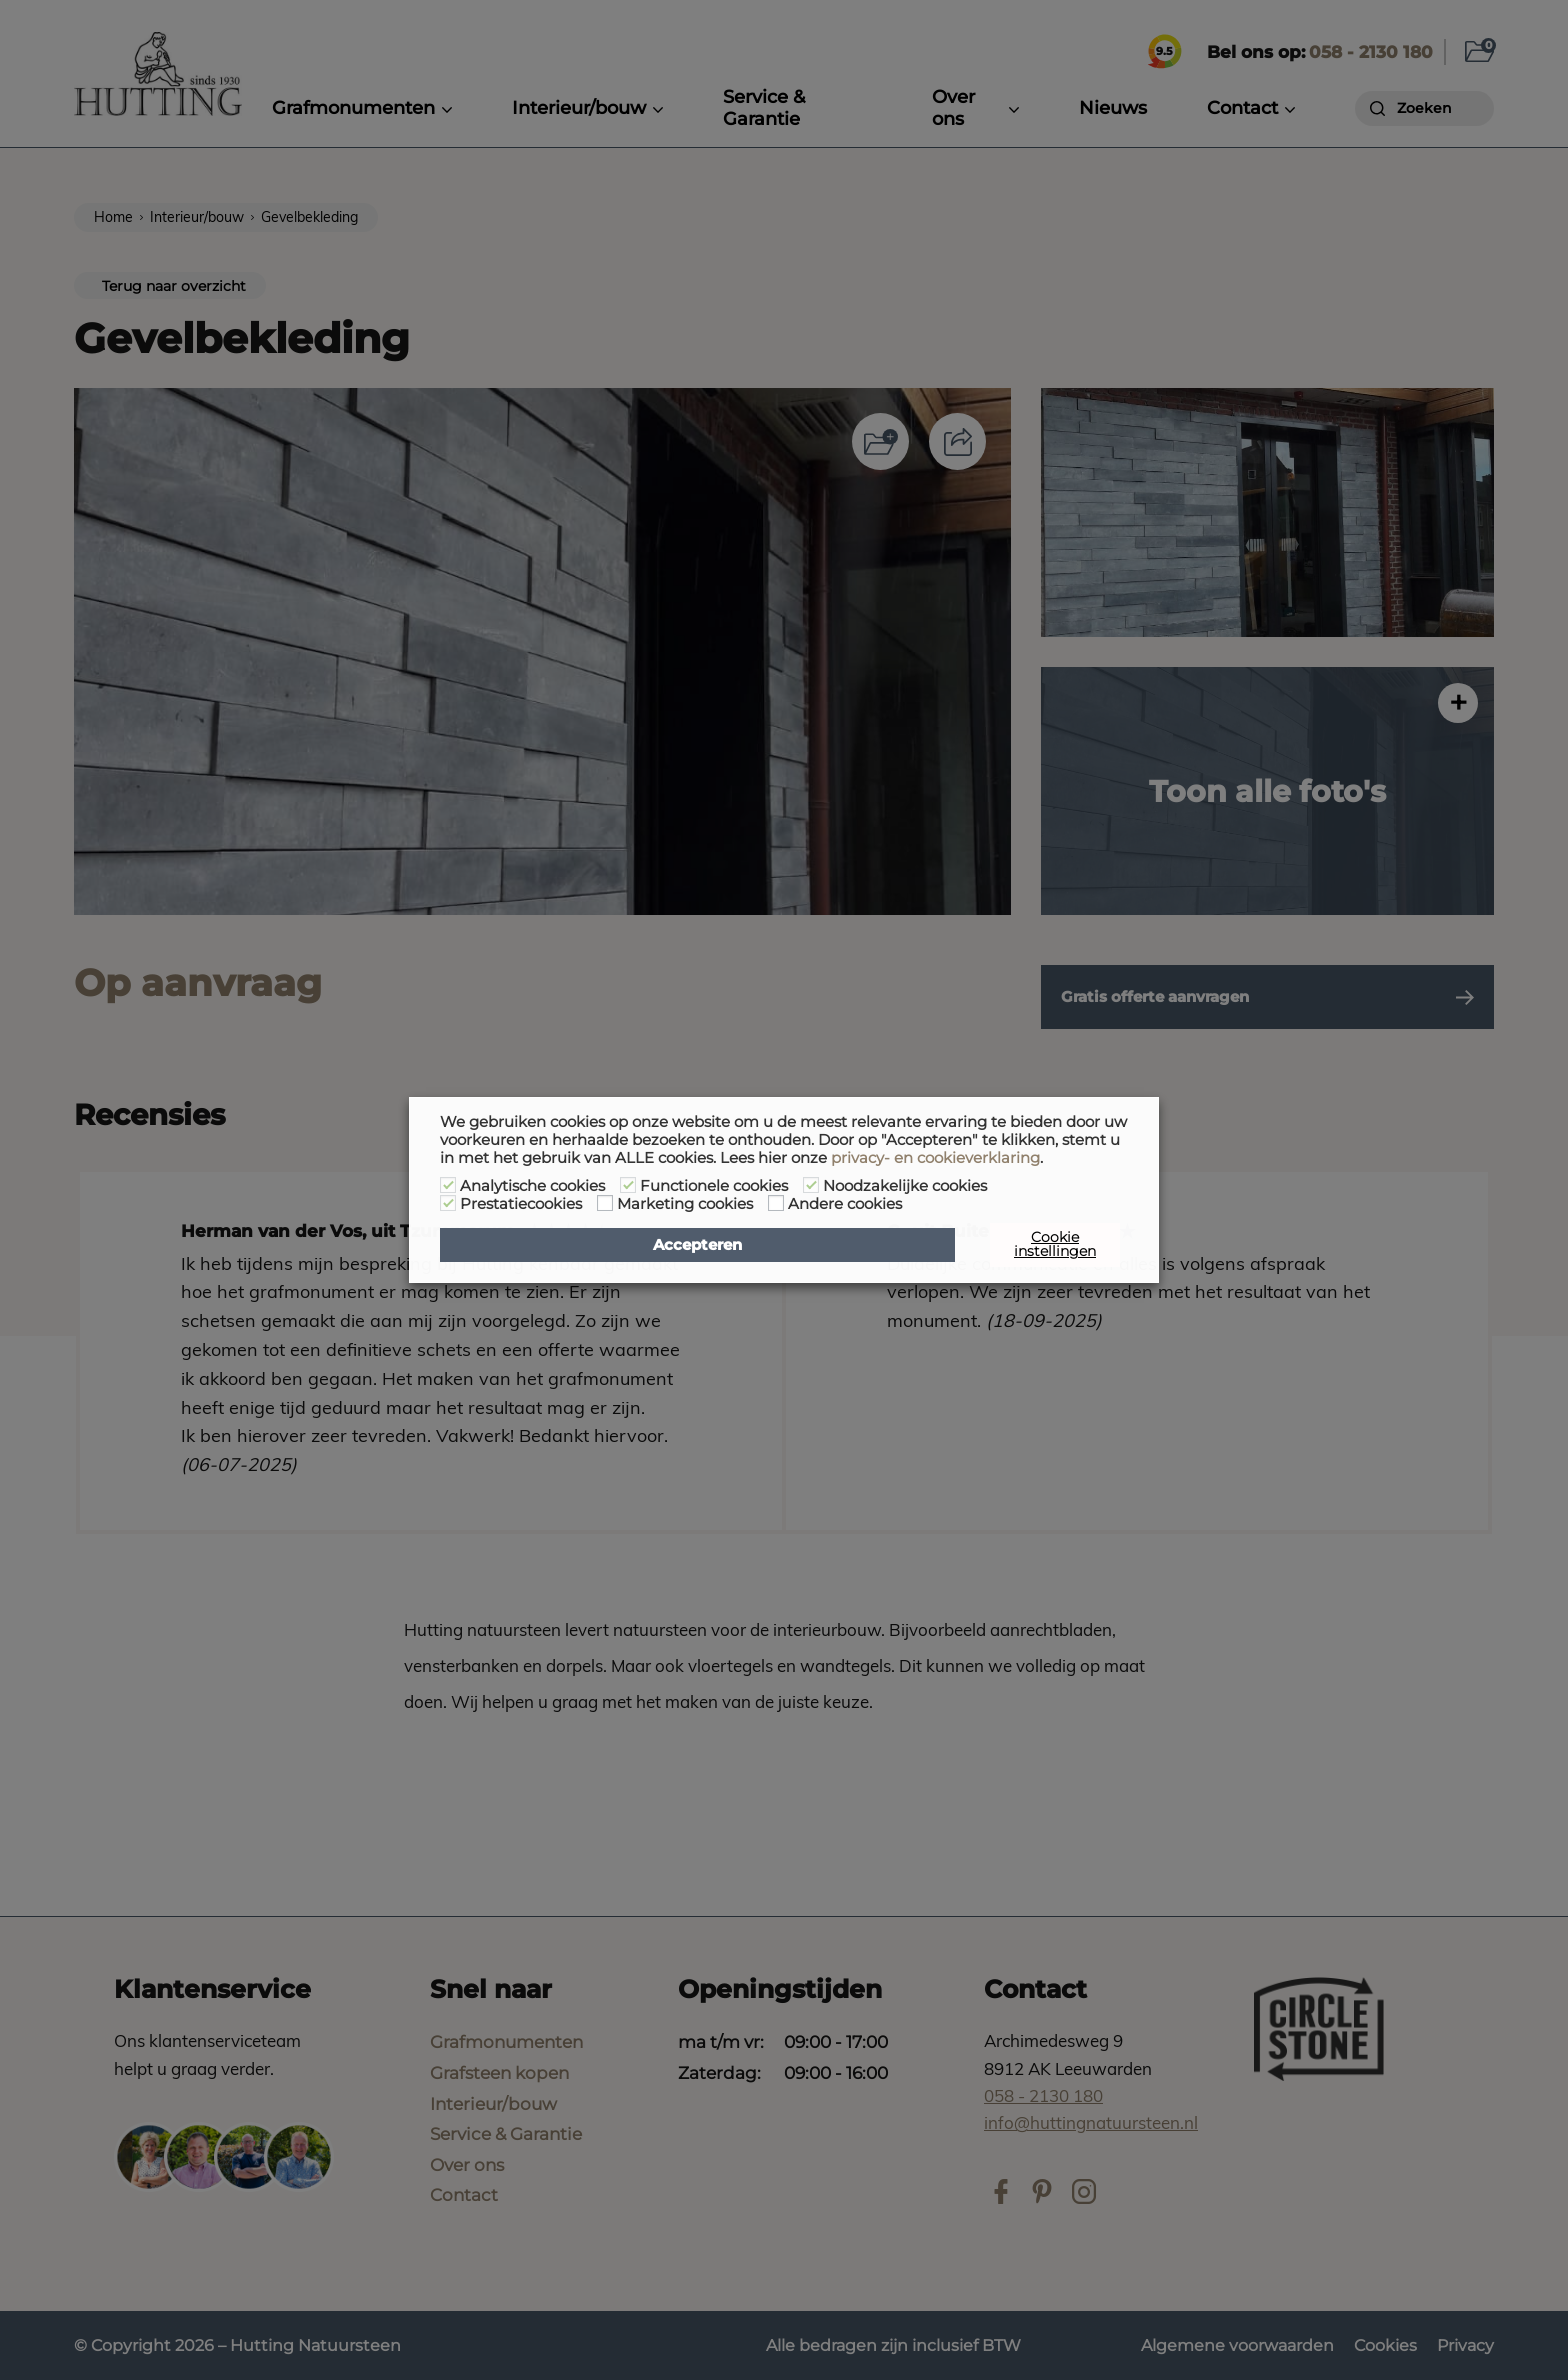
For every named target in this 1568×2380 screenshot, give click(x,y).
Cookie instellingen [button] (1055, 1244)
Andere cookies (845, 1204)
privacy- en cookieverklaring (935, 1158)
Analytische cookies (532, 1186)
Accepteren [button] (697, 1245)
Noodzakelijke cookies (905, 1186)
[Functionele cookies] (628, 1185)
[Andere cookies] (776, 1203)
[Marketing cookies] (605, 1203)
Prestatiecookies (521, 1204)
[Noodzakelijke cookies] (811, 1185)
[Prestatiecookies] (448, 1203)
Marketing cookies (685, 1204)
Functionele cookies (714, 1186)
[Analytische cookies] (448, 1185)
